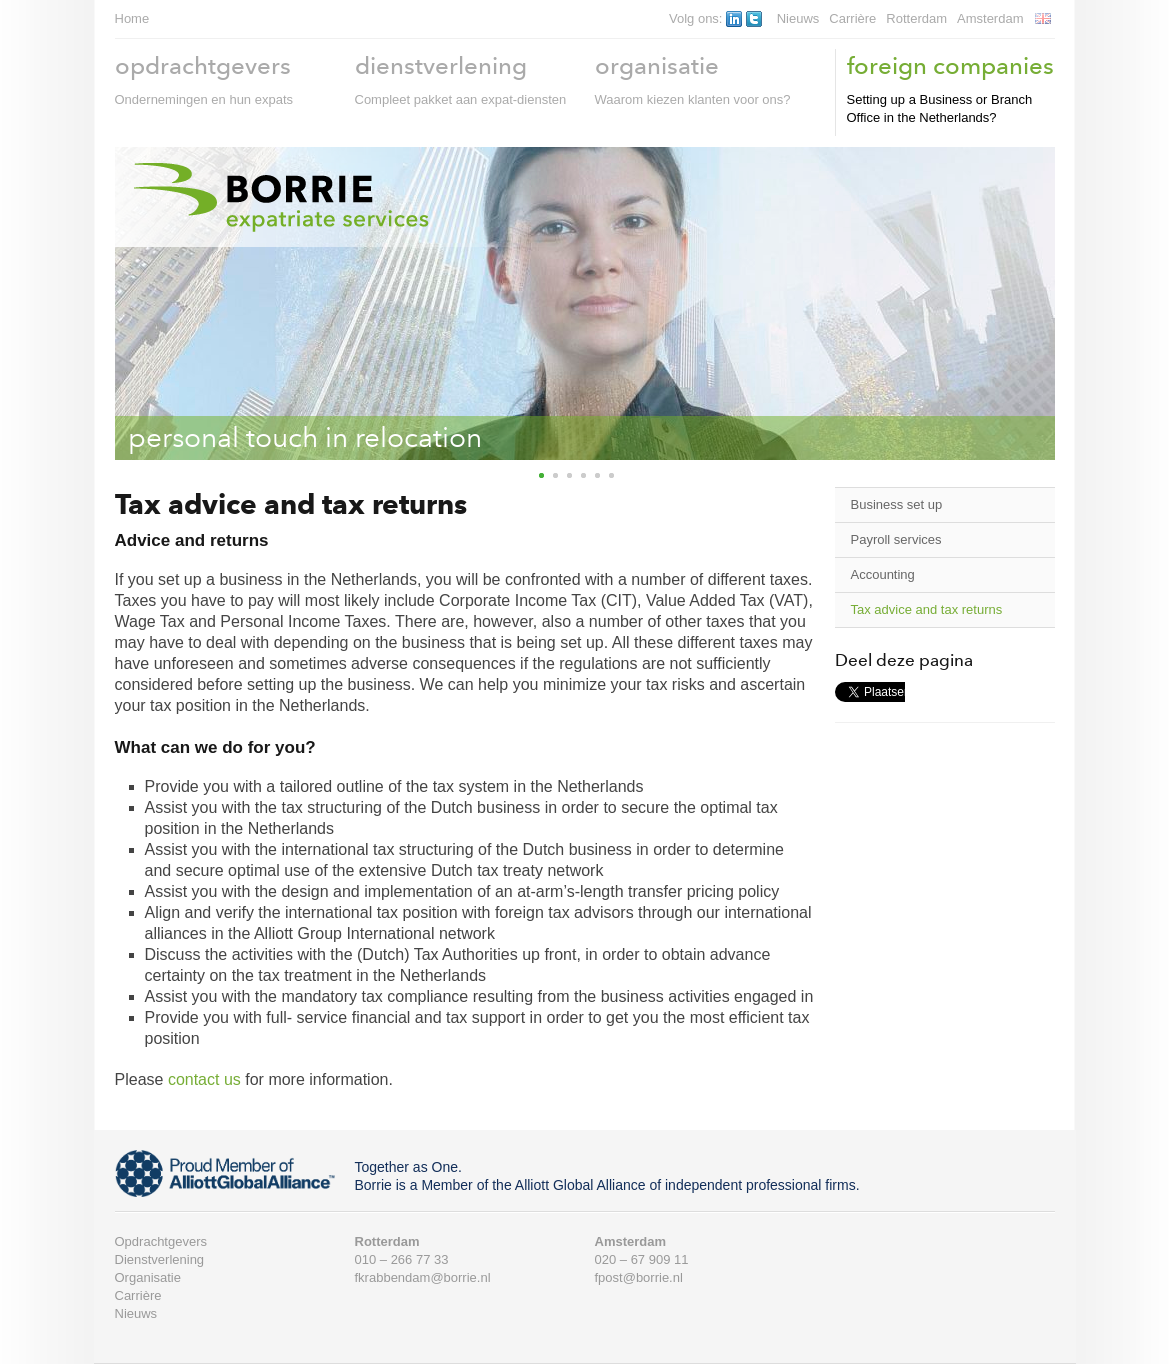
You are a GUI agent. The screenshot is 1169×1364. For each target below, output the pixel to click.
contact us (204, 1079)
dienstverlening (441, 65)
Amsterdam (990, 18)
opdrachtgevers (203, 65)
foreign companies (950, 65)
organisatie (657, 65)
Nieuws (798, 18)
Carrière (852, 18)
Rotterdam (916, 18)
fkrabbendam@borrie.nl (423, 1277)
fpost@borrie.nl (639, 1277)
